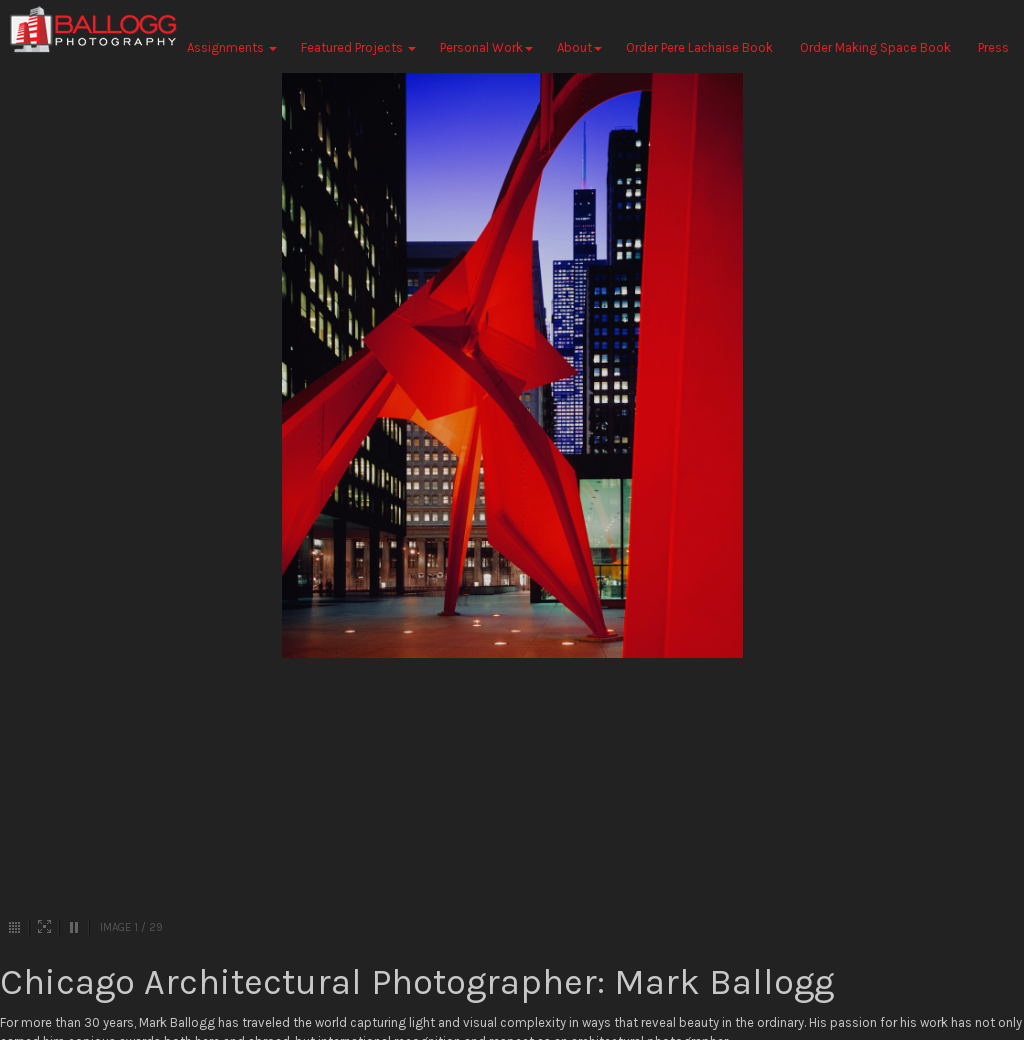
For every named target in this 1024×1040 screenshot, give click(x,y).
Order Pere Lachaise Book (699, 47)
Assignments (232, 47)
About (579, 47)
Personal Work (486, 47)
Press (993, 47)
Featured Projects (358, 47)
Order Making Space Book (875, 47)
